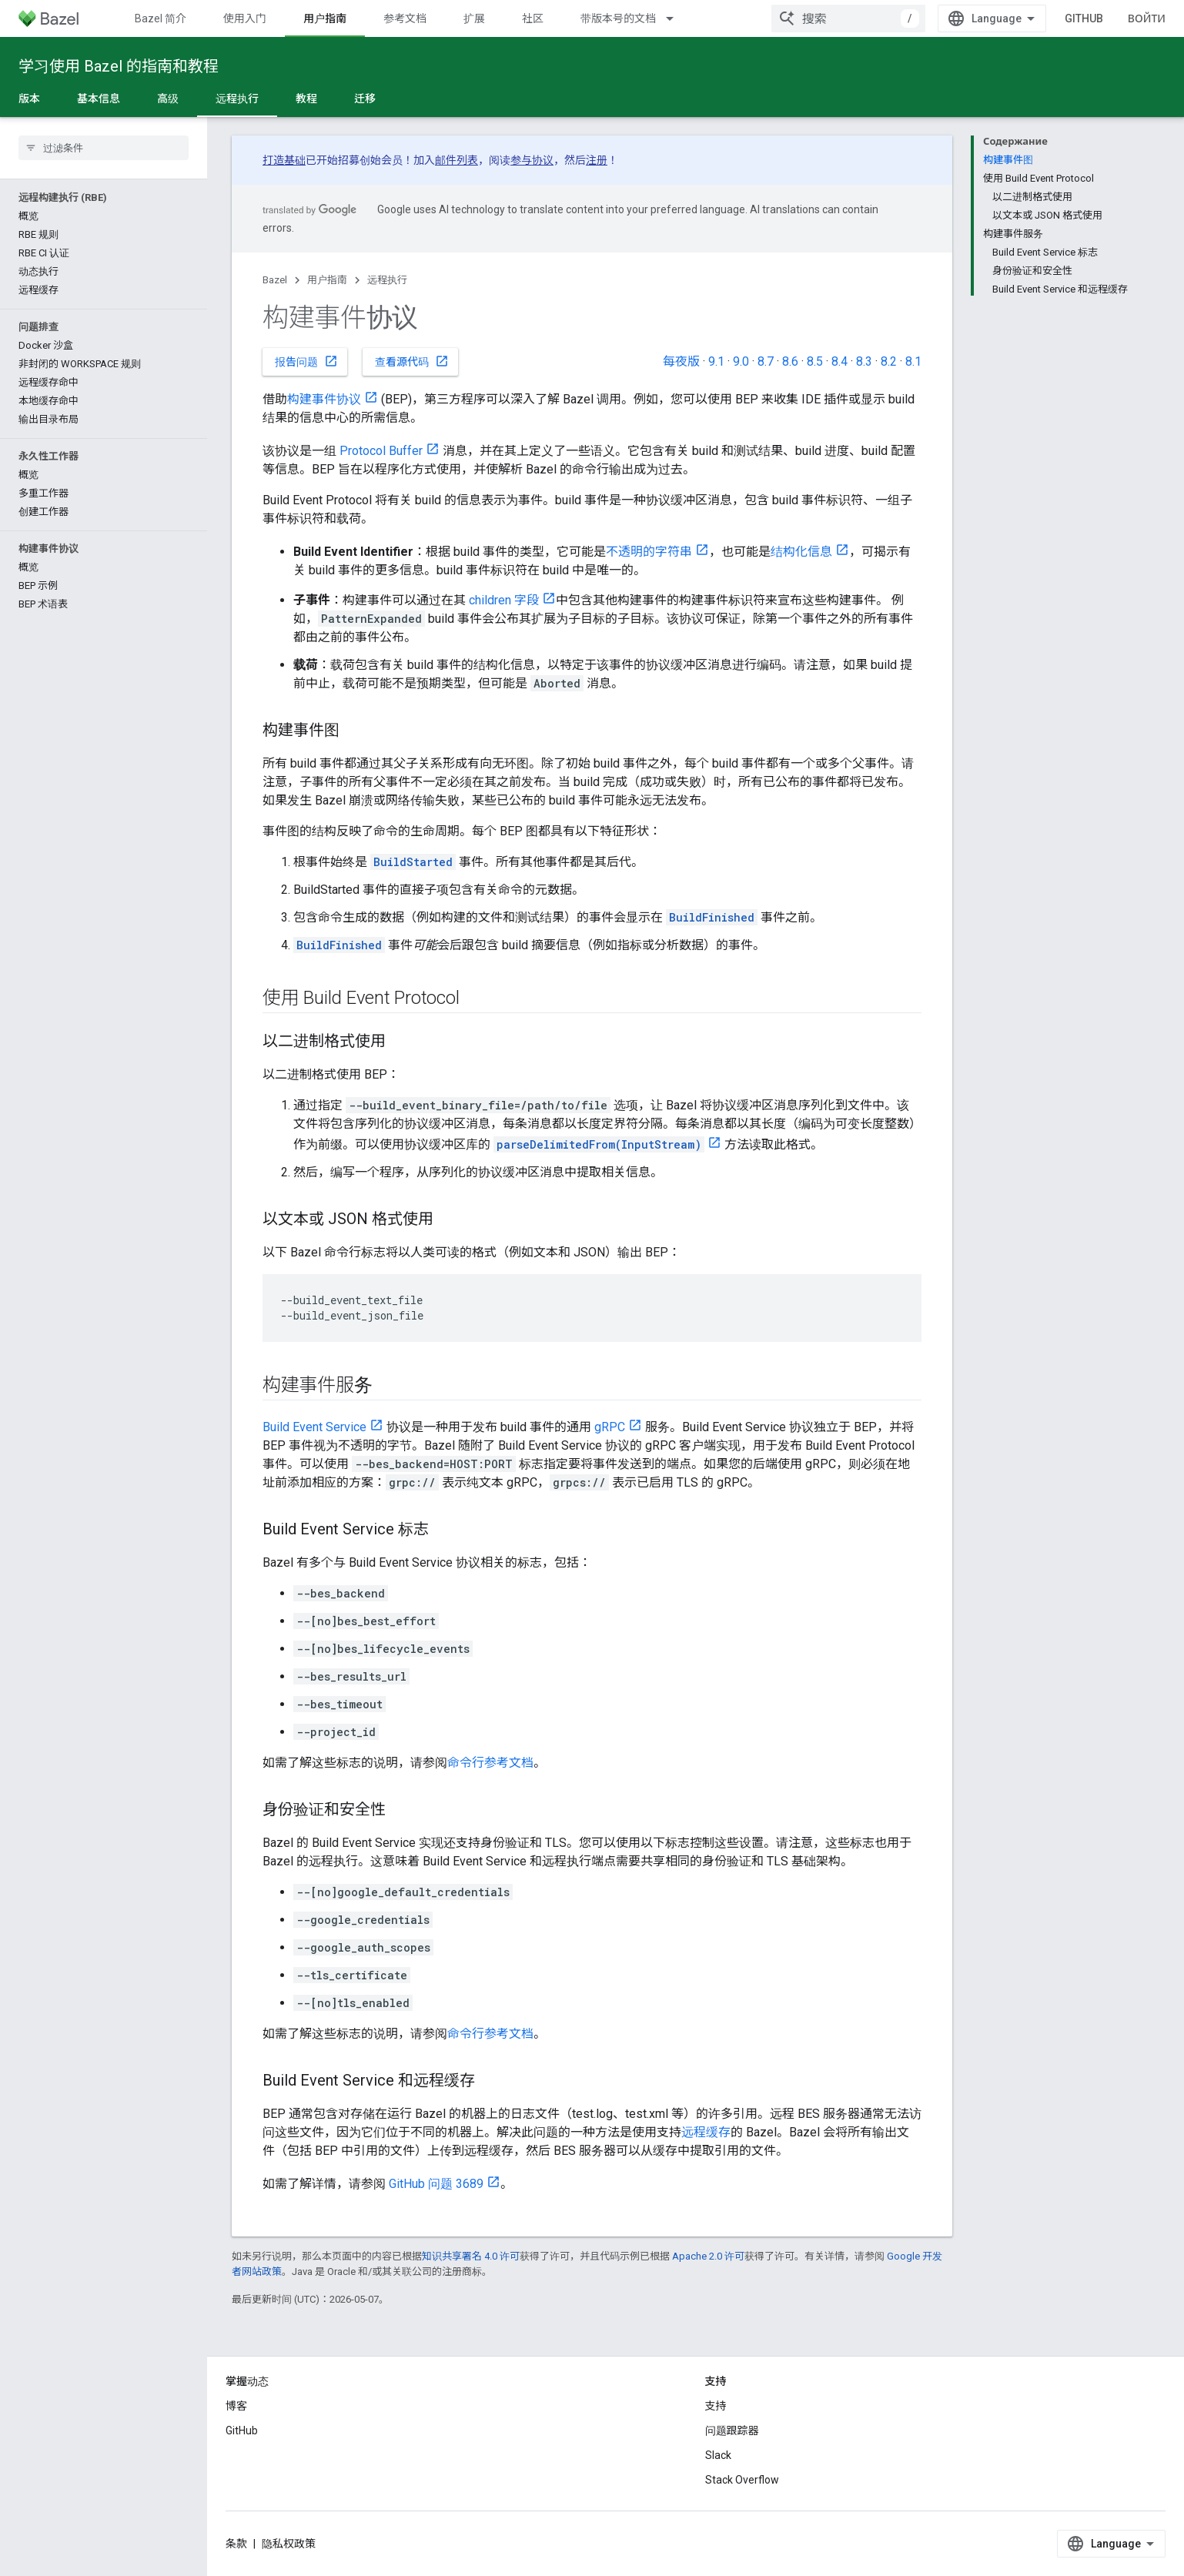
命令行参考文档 (490, 1762)
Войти (1147, 18)
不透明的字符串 (649, 551)
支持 (716, 2406)
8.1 (913, 361)
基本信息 (98, 98)
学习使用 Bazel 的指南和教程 (118, 66)
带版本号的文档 (618, 18)
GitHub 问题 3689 (436, 2183)
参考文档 (404, 18)
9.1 (716, 361)
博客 (236, 2406)
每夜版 (681, 361)
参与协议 (532, 160)
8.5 (815, 361)
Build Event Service (314, 1427)
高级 (168, 98)
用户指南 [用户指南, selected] (324, 18)
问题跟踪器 (732, 2430)
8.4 (839, 361)
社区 (533, 18)
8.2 (889, 361)
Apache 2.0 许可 (708, 2256)
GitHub (1084, 18)
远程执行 (387, 280)
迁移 (365, 98)
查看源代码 (412, 361)
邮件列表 (456, 160)
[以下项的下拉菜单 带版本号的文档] (676, 18)
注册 (596, 160)
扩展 (474, 18)
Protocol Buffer (381, 450)
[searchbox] (103, 147)
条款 (236, 2544)
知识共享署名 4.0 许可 (471, 2256)
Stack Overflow (742, 2480)
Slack (718, 2455)
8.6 (790, 361)
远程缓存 (706, 2132)
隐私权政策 (289, 2544)
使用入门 (244, 18)
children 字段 (504, 600)
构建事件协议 (324, 399)
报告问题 (306, 361)
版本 (29, 98)
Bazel (275, 280)
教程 (306, 98)
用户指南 (327, 280)
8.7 (766, 361)
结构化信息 (801, 551)
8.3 (864, 361)
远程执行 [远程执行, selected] (237, 98)
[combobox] (848, 18)
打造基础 (284, 160)
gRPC (609, 1427)
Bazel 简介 (160, 18)
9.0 (741, 361)
